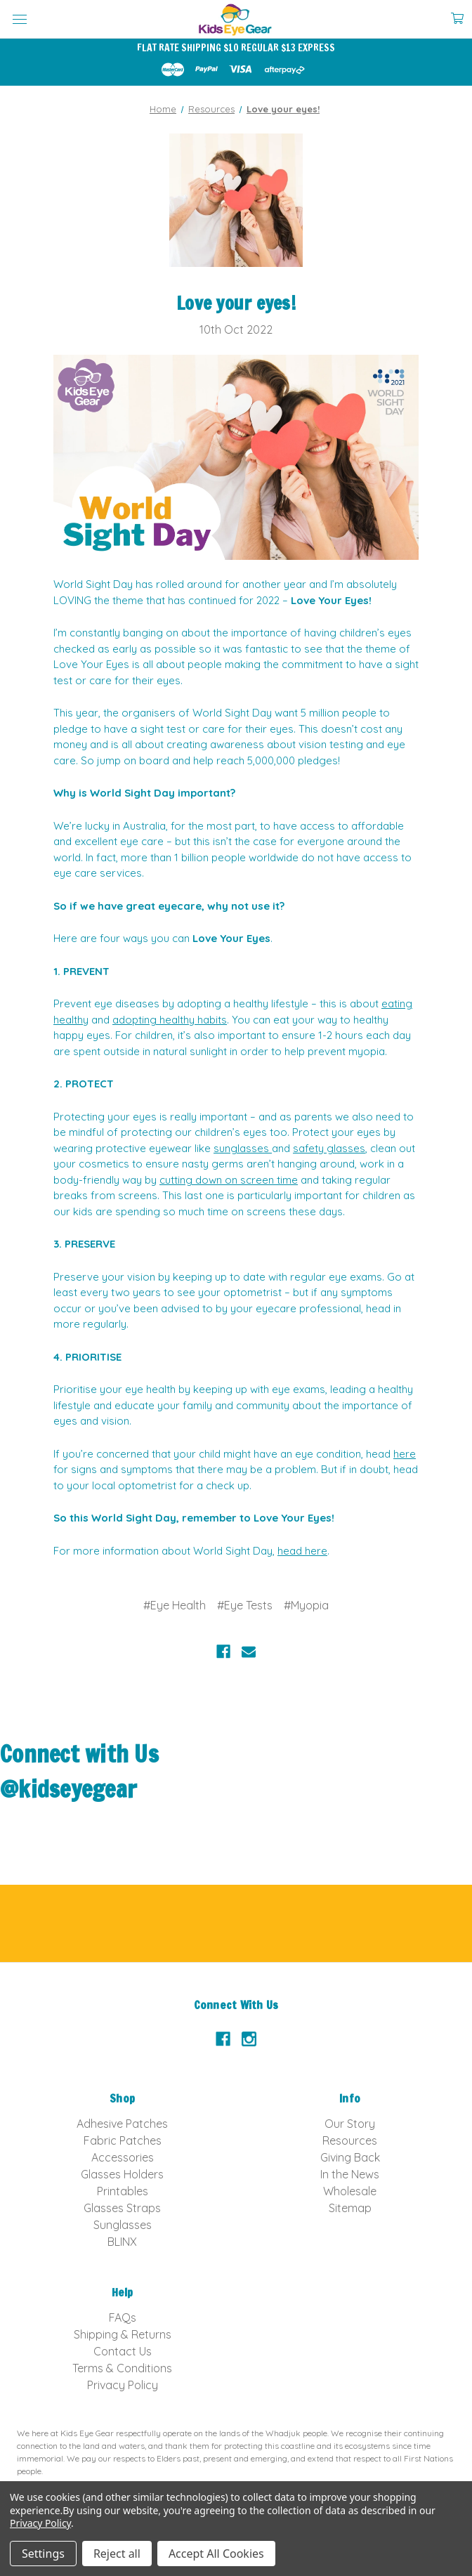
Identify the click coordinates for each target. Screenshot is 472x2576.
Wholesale (349, 2191)
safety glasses (329, 1148)
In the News (349, 2174)
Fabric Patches (123, 2140)
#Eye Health (174, 1605)
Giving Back (350, 2157)
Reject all (116, 2553)
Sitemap (350, 2208)
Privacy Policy (122, 2385)
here (404, 1453)
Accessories (122, 2157)
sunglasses (243, 1148)
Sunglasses (122, 2225)
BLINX (122, 2242)
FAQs (122, 2317)
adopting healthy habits (169, 1019)
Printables (122, 2191)
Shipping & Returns (122, 2334)
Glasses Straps (122, 2208)
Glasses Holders (122, 2174)
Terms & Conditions (122, 2368)
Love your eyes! (236, 303)
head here (302, 1550)
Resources (349, 2140)
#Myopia (306, 1605)
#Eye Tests (245, 1605)
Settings (43, 2553)
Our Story (349, 2124)
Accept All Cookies (216, 2553)
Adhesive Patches (122, 2124)
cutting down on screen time (228, 1179)
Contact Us (122, 2351)
